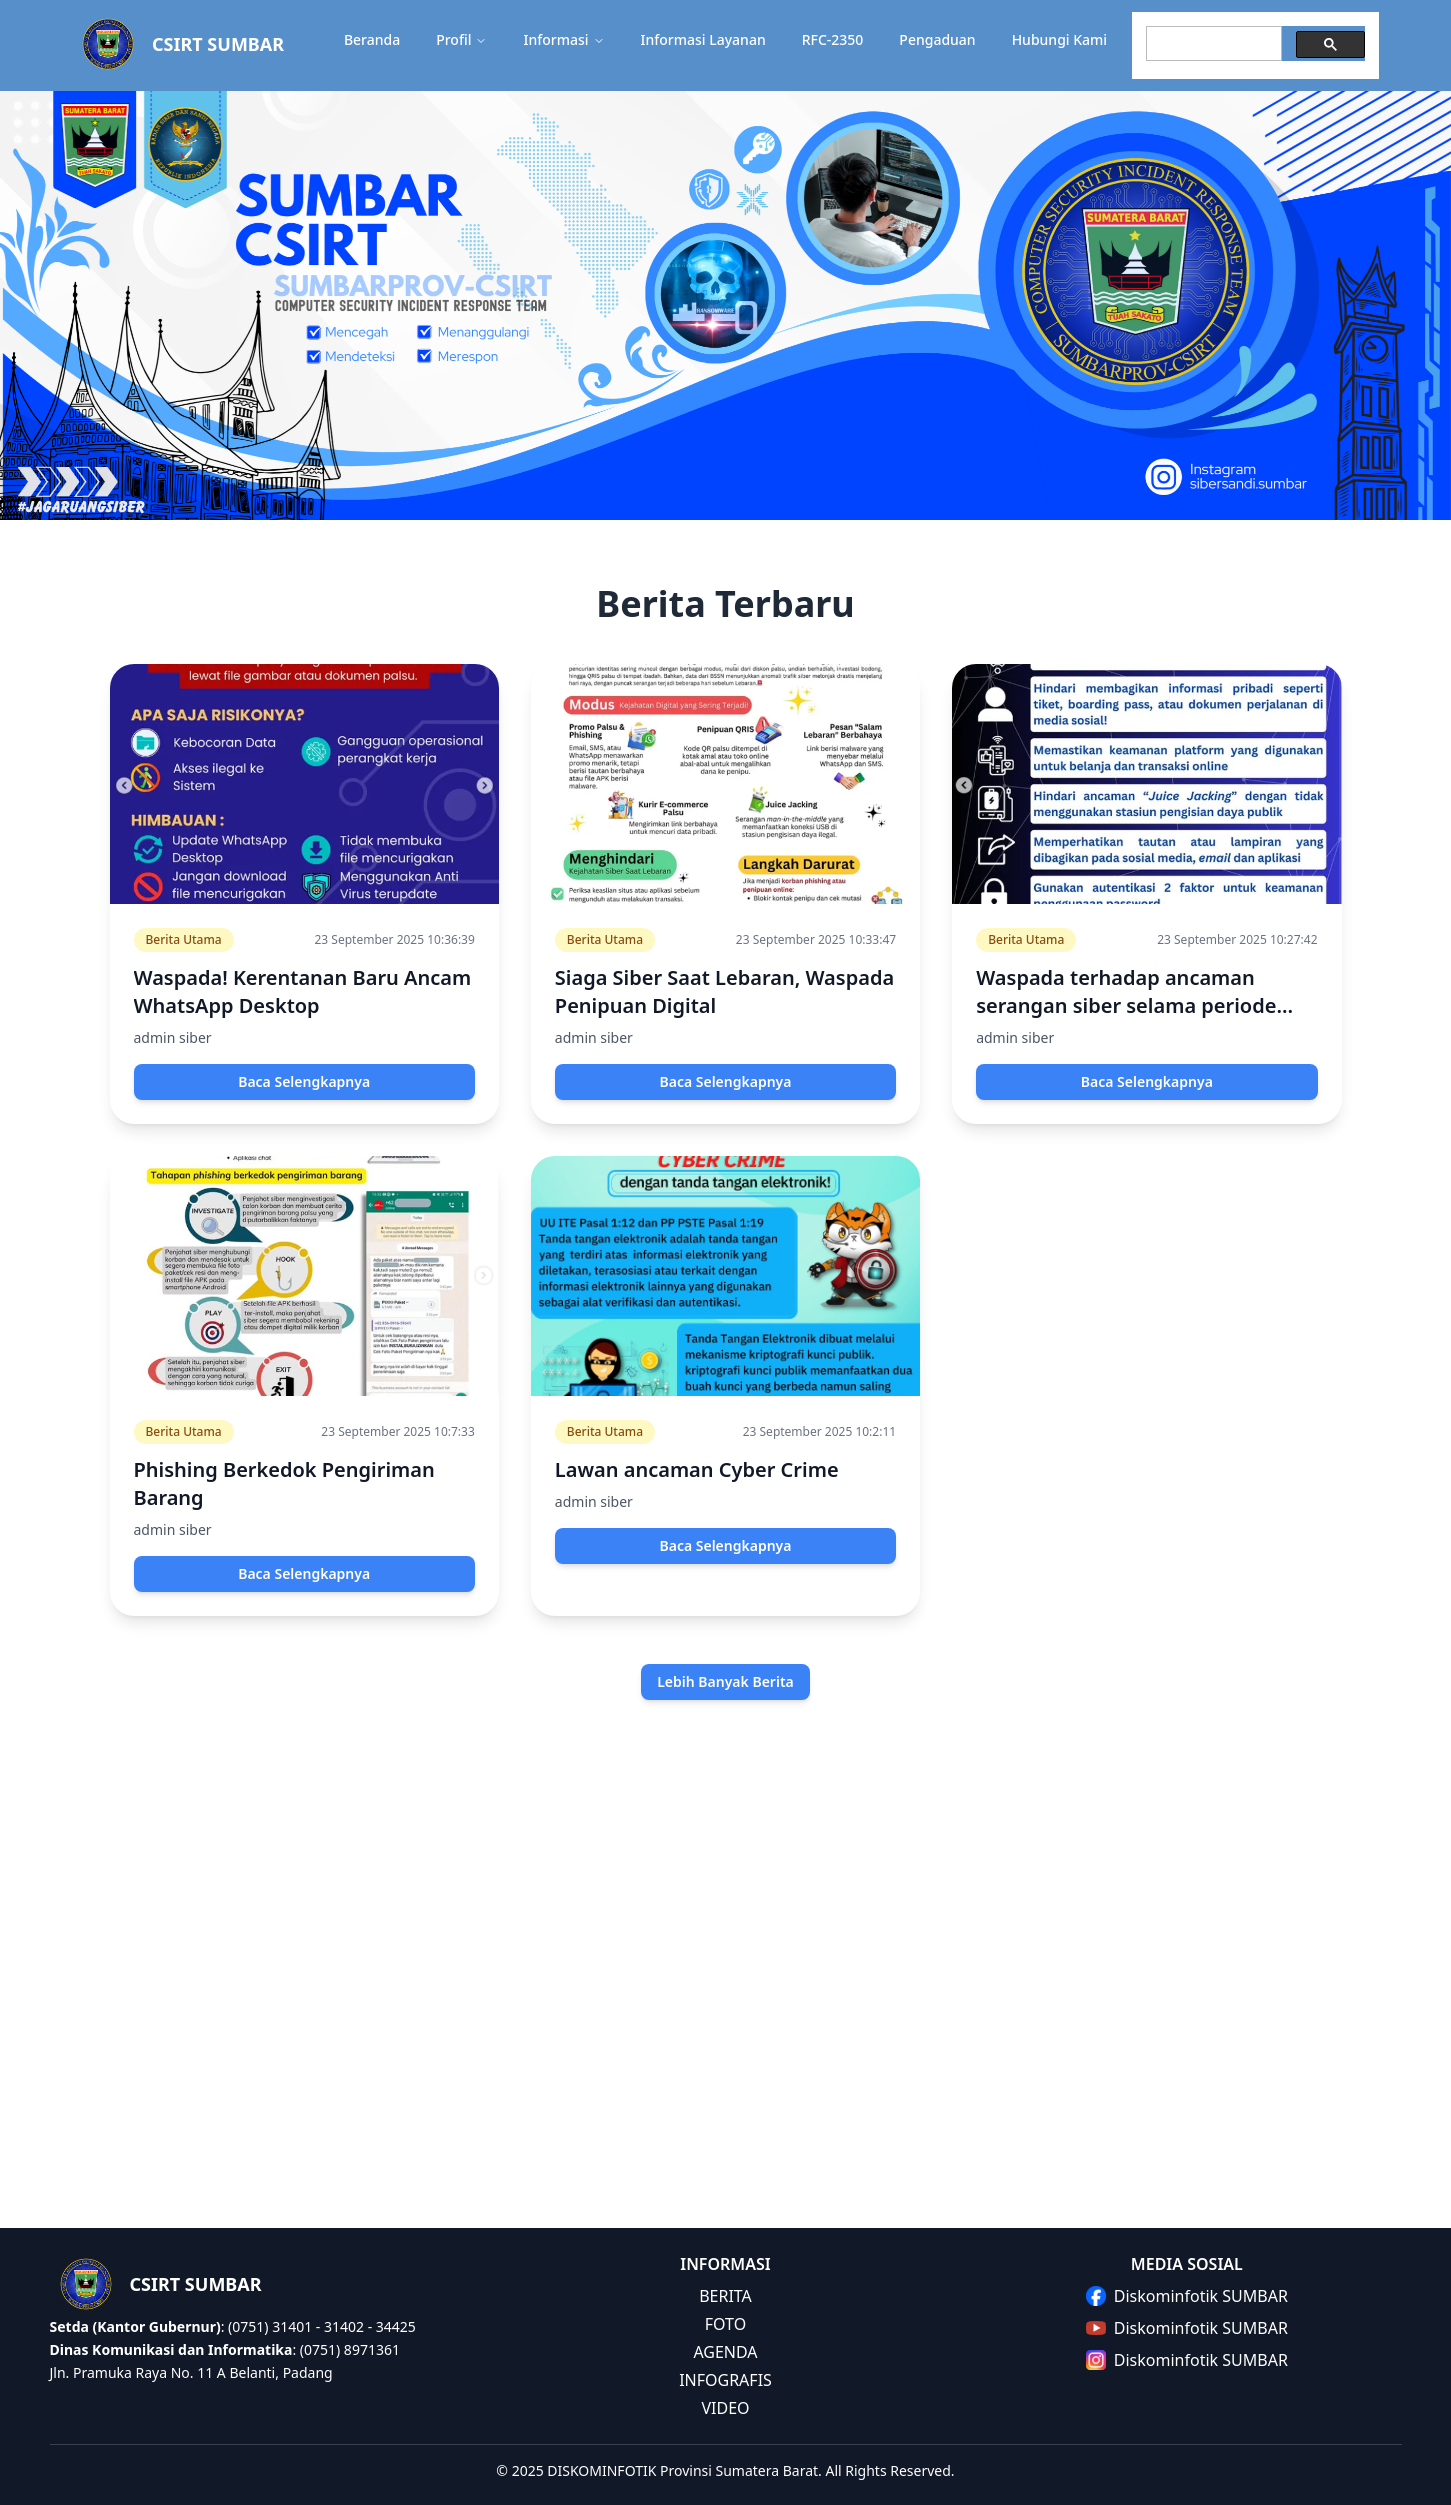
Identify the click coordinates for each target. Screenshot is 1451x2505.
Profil (461, 39)
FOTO (725, 2324)
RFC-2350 (833, 39)
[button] (725, 45)
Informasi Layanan (703, 39)
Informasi (563, 39)
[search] (1212, 44)
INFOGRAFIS (725, 2380)
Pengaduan (937, 39)
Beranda (372, 39)
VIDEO (725, 2408)
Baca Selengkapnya (304, 1081)
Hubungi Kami (1059, 39)
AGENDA (725, 2352)
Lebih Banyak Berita (725, 1681)
